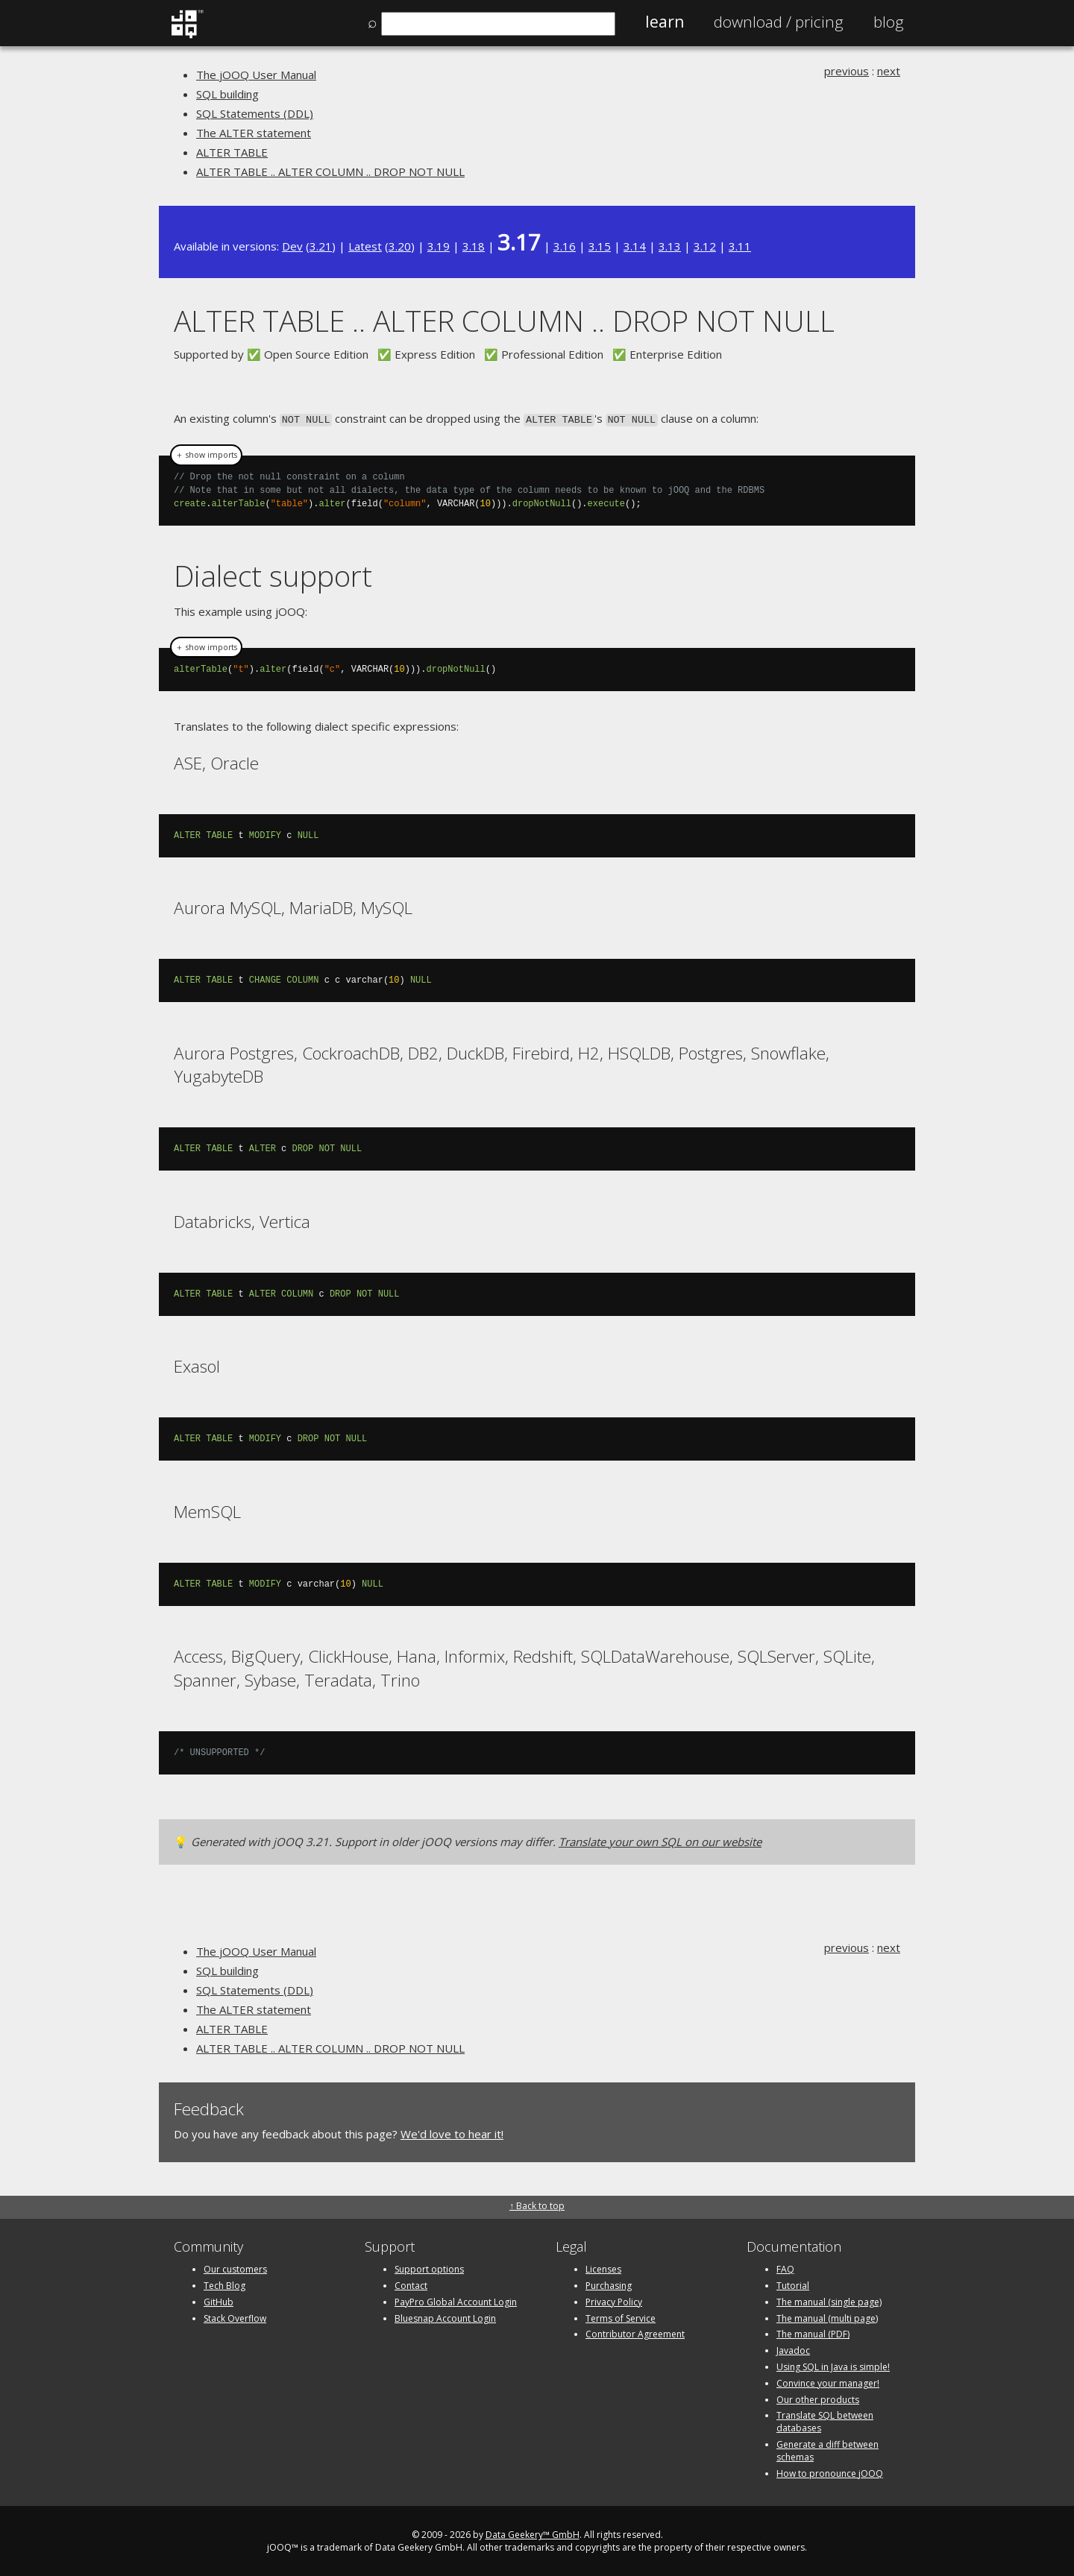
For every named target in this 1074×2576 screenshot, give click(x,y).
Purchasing (608, 2284)
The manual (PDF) (813, 2333)
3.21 (321, 246)
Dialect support (273, 574)
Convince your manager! (827, 2381)
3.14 (635, 246)
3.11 (740, 246)
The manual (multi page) (827, 2317)
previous (846, 70)
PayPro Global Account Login (456, 2300)
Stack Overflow (235, 2317)
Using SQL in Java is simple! (833, 2365)
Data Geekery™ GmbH (533, 2534)
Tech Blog (224, 2284)
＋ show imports (206, 454)
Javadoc (793, 2349)
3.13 (670, 246)
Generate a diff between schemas (827, 2449)
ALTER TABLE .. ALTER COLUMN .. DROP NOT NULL (330, 171)
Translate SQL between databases (824, 2421)
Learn (664, 21)
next (888, 70)
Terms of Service (620, 2317)
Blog (888, 21)
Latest (365, 246)
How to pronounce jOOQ (829, 2472)
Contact (411, 2284)
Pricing (779, 21)
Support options (429, 2267)
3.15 (599, 246)
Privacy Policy (613, 2300)
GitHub (218, 2300)
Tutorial (792, 2284)
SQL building (227, 93)
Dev (292, 246)
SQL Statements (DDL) (254, 113)
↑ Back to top (537, 2204)
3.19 (438, 246)
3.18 (473, 246)
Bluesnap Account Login (445, 2317)
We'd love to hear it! (452, 2132)
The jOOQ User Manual (256, 74)
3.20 (400, 246)
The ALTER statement (253, 132)
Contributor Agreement (635, 2333)
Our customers (235, 2267)
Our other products (817, 2398)
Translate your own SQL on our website (660, 1840)
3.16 (564, 246)
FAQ (785, 2267)
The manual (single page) (829, 2300)
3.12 (705, 246)
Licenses (603, 2267)
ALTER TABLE (232, 152)
